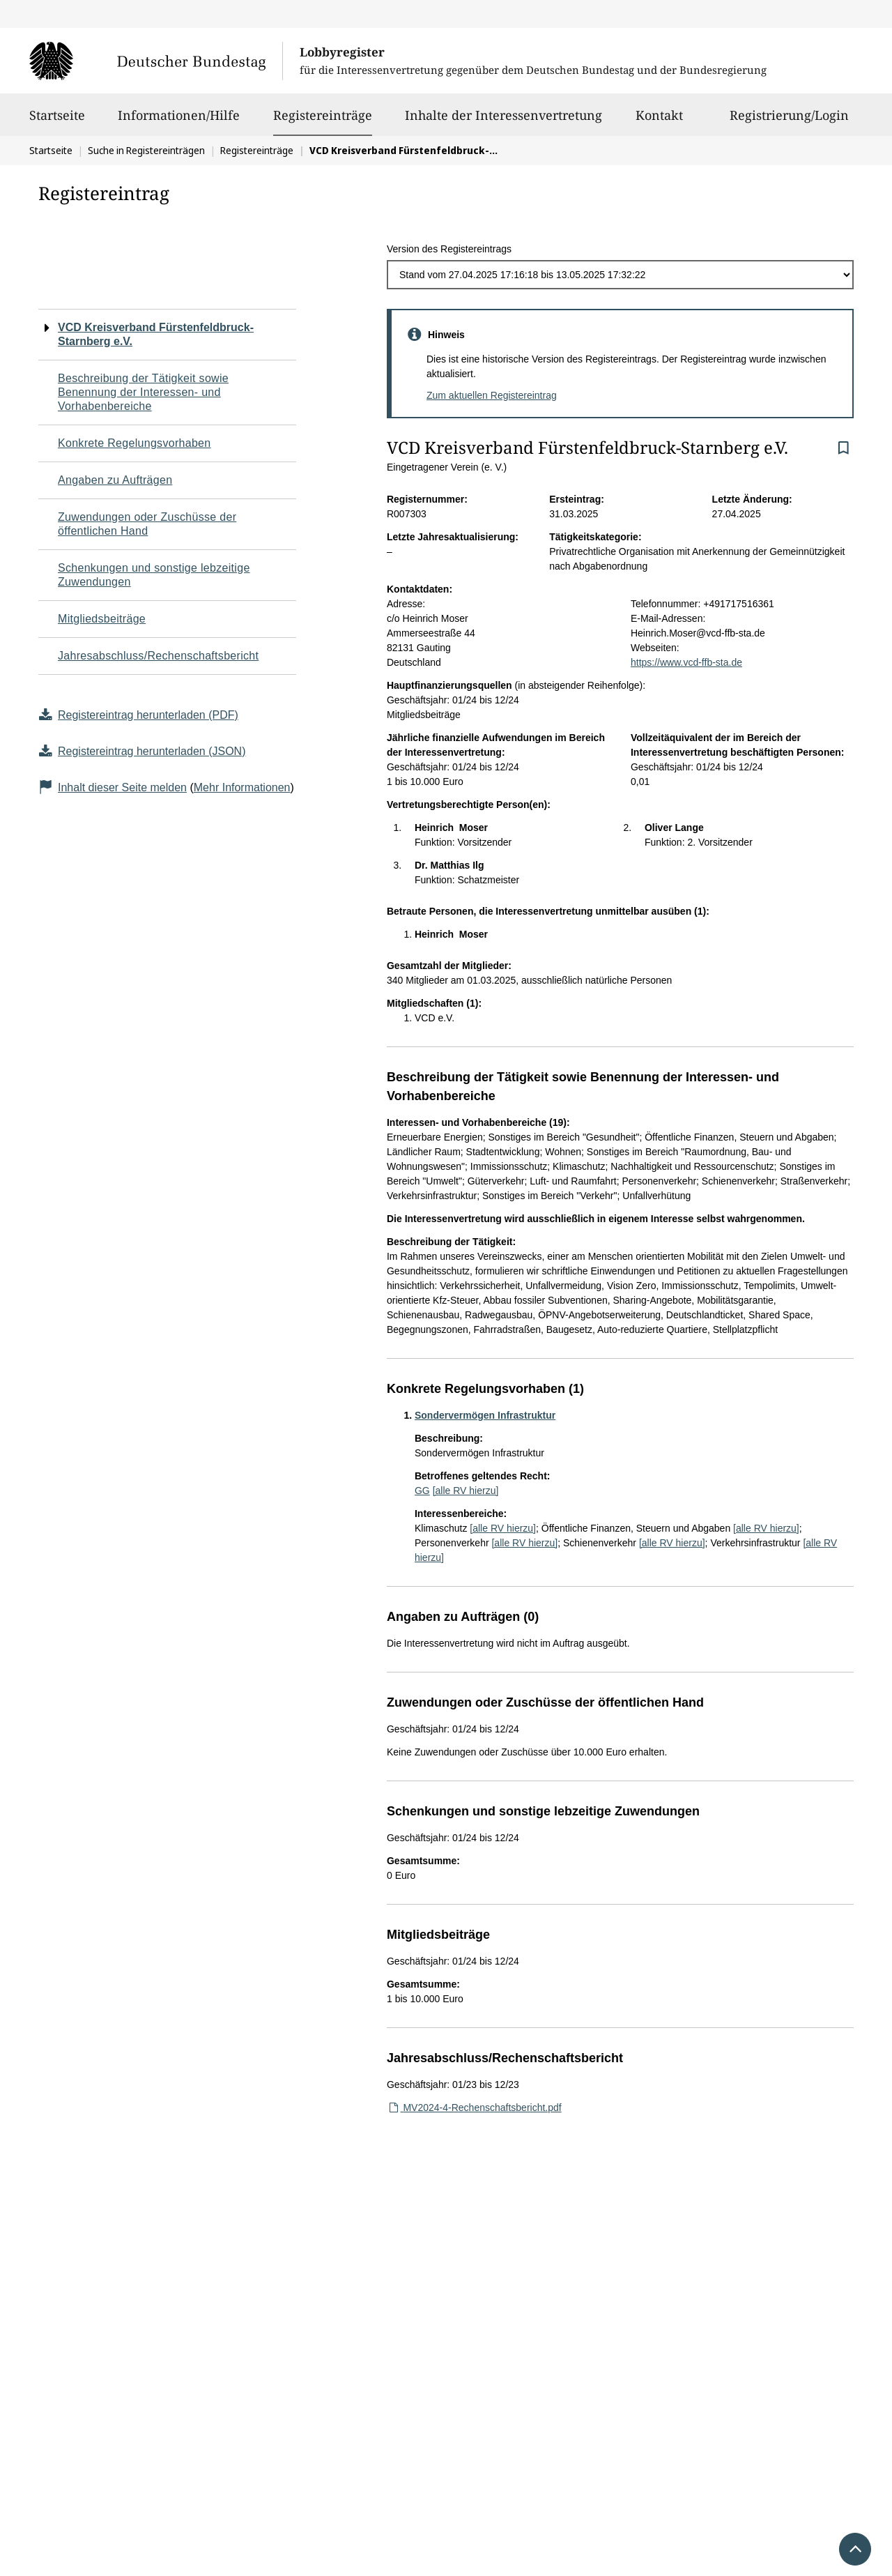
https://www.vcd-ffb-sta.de (686, 662)
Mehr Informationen (242, 787)
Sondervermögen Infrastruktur (485, 1415)
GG (422, 1490)
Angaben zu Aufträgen (115, 480)
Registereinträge (322, 115)
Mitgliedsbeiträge (102, 619)
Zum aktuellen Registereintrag (491, 395)
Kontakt (659, 121)
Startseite (57, 121)
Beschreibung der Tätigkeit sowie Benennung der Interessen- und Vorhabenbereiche (143, 392)
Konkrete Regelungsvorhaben (134, 443)
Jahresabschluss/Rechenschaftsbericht (158, 656)
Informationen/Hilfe (179, 121)
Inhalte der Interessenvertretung (503, 121)
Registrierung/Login (789, 121)
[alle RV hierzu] (466, 1490)
